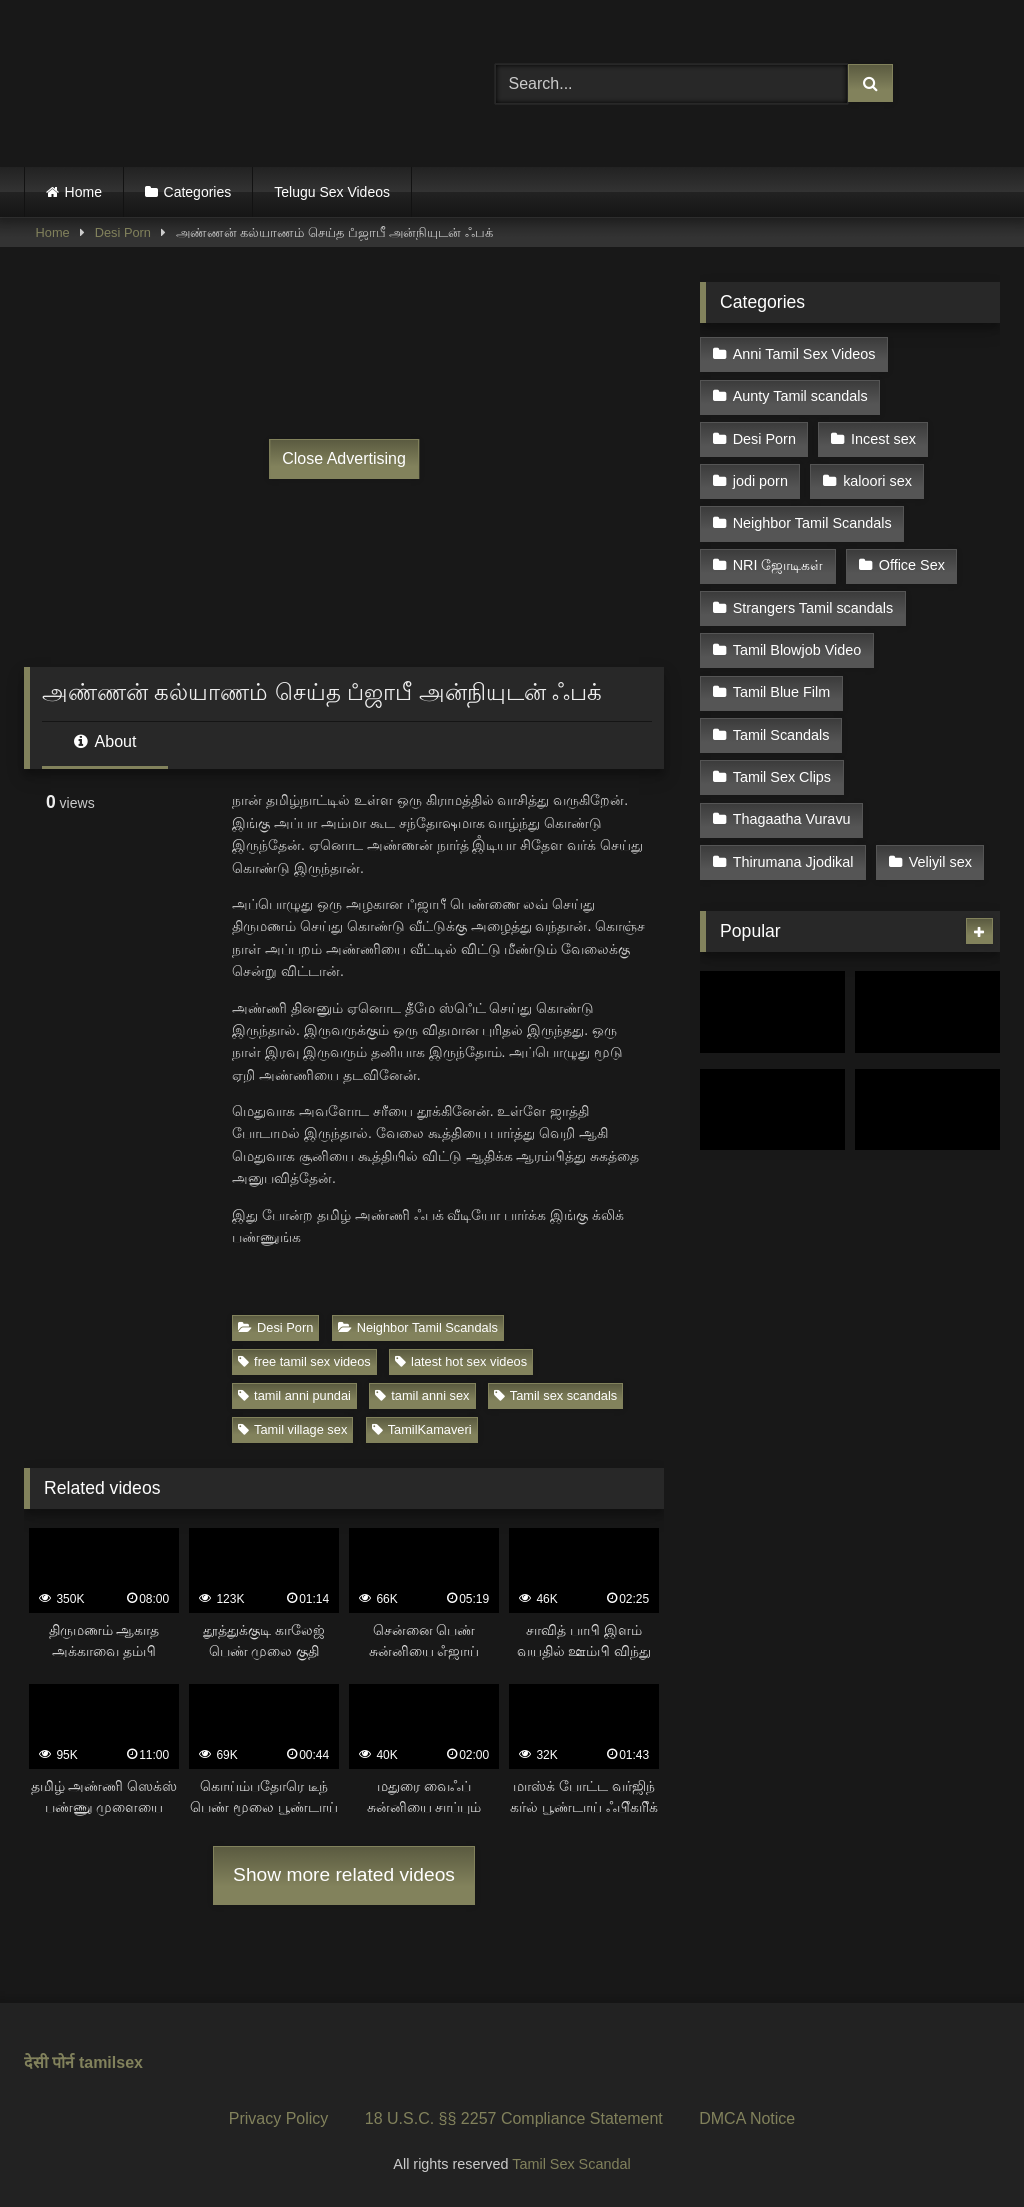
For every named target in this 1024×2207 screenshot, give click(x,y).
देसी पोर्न (49, 2062)
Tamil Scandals (781, 735)
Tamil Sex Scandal (571, 2164)
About (105, 741)
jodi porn (760, 481)
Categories (198, 192)
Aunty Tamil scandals (800, 396)
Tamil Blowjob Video (797, 650)
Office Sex (912, 565)
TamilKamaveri (422, 1429)
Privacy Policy (279, 2118)
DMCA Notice (747, 2118)
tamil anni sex (422, 1395)
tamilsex (111, 2062)
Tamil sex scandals (555, 1395)
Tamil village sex (292, 1429)
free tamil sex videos (304, 1361)
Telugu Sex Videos (332, 192)
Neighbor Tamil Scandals (418, 1327)
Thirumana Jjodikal (793, 862)
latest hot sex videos (461, 1361)
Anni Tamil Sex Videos (804, 354)
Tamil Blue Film (782, 692)
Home (83, 192)
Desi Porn (123, 232)
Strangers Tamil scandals (813, 608)
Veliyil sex (940, 862)
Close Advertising (344, 458)
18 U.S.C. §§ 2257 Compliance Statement (514, 2118)
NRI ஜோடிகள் (778, 565)
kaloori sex (877, 481)
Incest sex (883, 439)
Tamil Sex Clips (782, 777)
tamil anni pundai (294, 1395)
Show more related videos (344, 1874)
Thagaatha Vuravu (792, 819)
